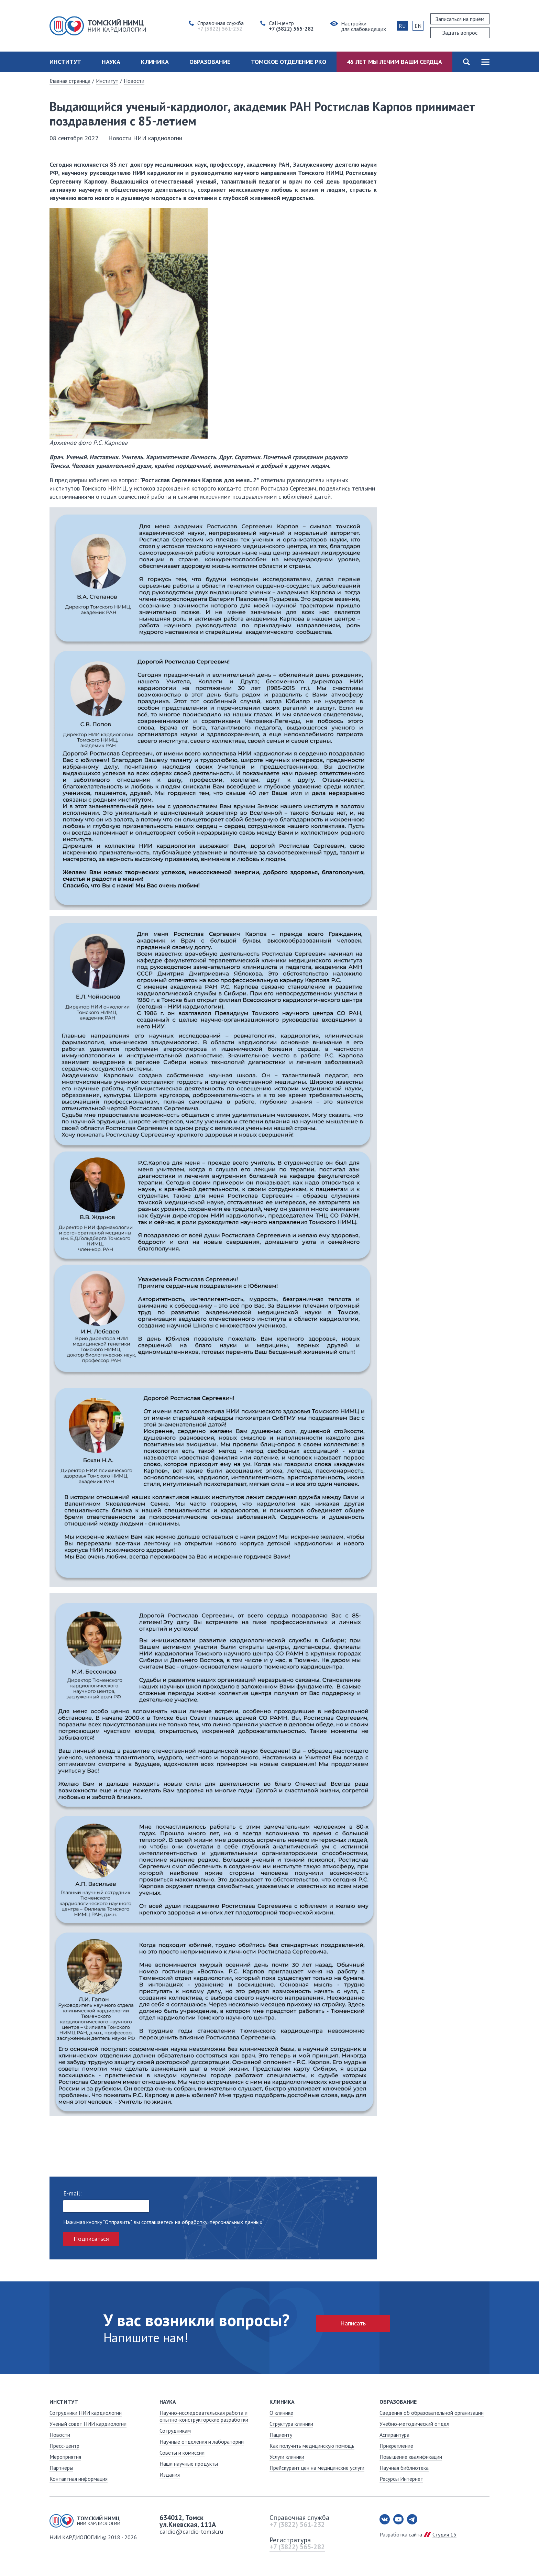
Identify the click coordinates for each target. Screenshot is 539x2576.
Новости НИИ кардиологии (145, 138)
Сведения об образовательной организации (432, 2412)
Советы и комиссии (182, 2452)
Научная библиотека (404, 2467)
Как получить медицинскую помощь (312, 2445)
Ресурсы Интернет (401, 2478)
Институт (65, 62)
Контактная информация (79, 2478)
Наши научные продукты (189, 2463)
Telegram (412, 2519)
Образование (209, 62)
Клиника (155, 62)
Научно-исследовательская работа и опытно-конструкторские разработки (204, 2416)
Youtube (398, 2519)
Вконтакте (385, 2519)
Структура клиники (291, 2423)
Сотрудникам (175, 2430)
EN (418, 25)
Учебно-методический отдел (414, 2423)
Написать (353, 2323)
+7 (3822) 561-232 (297, 2524)
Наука (111, 62)
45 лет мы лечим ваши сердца (394, 62)
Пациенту (281, 2434)
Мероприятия (65, 2456)
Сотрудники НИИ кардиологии (86, 2412)
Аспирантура (394, 2434)
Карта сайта (485, 62)
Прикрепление (396, 2445)
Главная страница (70, 80)
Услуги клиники (287, 2456)
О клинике (281, 2412)
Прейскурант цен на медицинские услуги (317, 2467)
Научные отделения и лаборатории (202, 2441)
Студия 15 (444, 2534)
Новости (134, 80)
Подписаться (91, 2239)
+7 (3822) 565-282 (297, 2546)
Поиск (466, 62)
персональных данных (236, 2222)
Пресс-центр (64, 2445)
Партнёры (61, 2467)
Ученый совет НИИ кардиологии (88, 2423)
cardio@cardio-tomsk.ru (191, 2531)
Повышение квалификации (411, 2456)
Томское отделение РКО (288, 62)
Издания (170, 2474)
